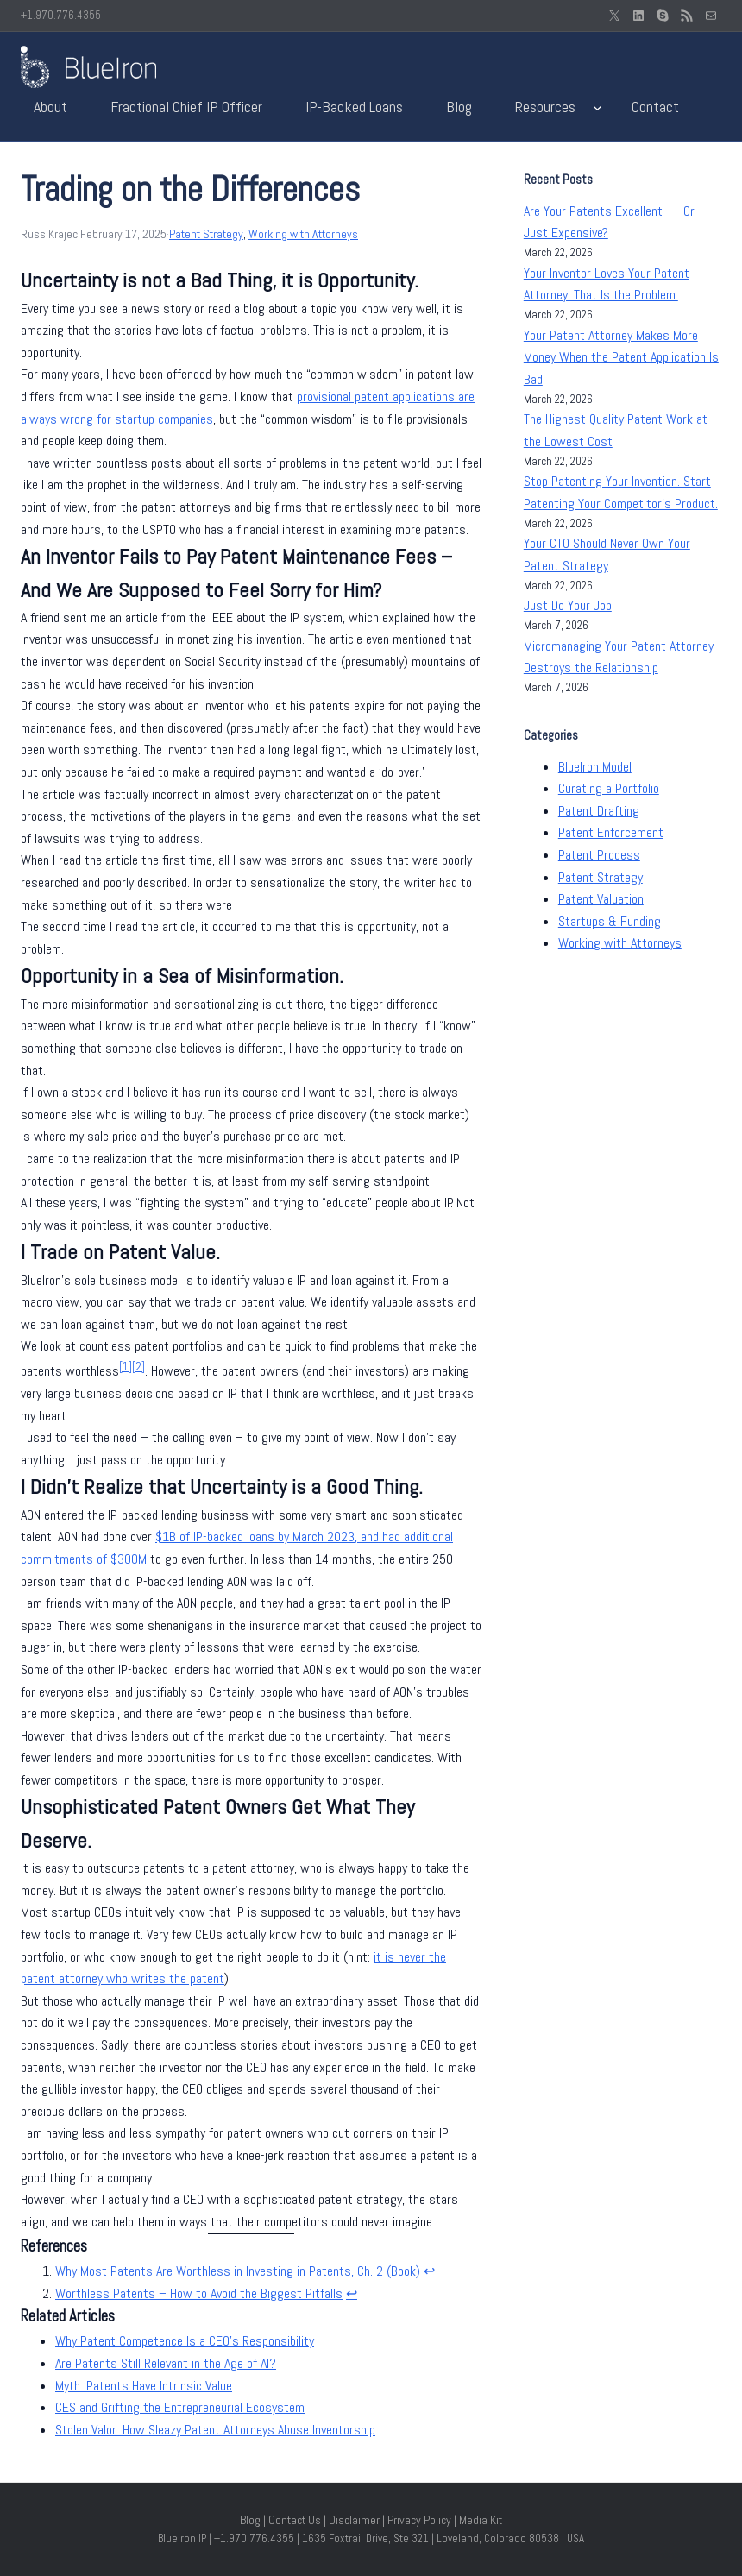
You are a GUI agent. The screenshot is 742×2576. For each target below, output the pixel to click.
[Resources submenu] (597, 107)
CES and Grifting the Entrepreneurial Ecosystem (180, 2407)
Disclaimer (354, 2520)
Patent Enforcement (610, 832)
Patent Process (599, 855)
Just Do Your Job (568, 605)
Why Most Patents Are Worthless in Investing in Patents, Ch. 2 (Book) (237, 2271)
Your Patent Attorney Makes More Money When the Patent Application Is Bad (621, 357)
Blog (250, 2520)
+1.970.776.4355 (61, 15)
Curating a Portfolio (608, 788)
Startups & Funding (609, 921)
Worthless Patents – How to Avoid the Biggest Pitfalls (199, 2293)
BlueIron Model (595, 767)
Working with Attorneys (303, 234)
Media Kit (480, 2520)
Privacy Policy (419, 2520)
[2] (138, 1366)
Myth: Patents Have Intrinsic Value (143, 2386)
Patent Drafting (598, 811)
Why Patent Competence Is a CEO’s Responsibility (184, 2341)
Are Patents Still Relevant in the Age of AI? (165, 2363)
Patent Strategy (206, 234)
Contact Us (294, 2520)
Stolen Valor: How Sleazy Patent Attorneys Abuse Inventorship (215, 2430)
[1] (125, 1366)
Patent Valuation (601, 899)
